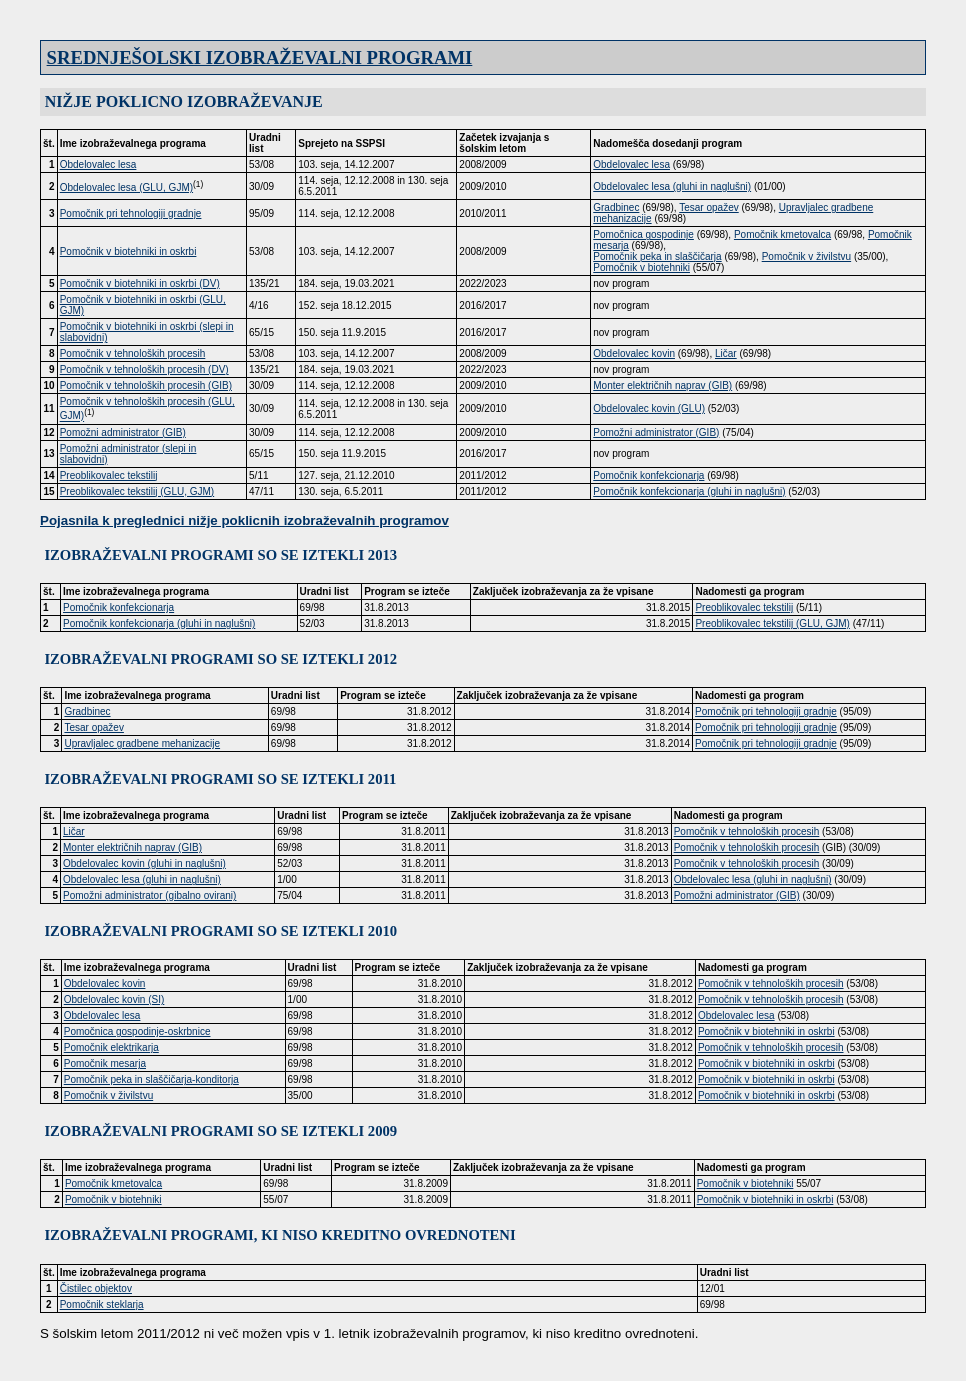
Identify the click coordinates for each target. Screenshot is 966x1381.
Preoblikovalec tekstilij (109, 475)
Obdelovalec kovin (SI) (114, 999)
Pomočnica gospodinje (643, 234)
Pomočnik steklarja (102, 1304)
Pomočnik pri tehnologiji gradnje (131, 213)
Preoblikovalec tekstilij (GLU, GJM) (137, 491)
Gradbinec (616, 207)
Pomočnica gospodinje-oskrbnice (137, 1031)
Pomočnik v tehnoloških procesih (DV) (144, 369)
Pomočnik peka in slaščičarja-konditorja (151, 1079)
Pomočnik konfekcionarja (648, 475)
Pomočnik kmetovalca (782, 234)
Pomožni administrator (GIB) (123, 432)
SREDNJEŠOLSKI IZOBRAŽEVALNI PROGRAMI (260, 57)
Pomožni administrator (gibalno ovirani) (149, 895)
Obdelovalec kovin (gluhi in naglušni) (144, 863)
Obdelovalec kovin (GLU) (649, 408)
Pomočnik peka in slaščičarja (657, 256)
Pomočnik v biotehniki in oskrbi (128, 251)
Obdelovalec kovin (634, 353)
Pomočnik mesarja (105, 1063)
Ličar (726, 353)
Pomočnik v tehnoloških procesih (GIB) (146, 385)
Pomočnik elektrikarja (111, 1047)
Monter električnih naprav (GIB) (662, 385)
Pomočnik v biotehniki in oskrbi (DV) (140, 283)
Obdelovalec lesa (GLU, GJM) (126, 187)
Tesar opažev (708, 207)
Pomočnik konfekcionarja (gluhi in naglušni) (689, 491)
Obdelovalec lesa (98, 164)
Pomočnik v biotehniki (641, 267)
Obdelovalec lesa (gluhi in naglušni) (672, 186)
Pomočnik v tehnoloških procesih (133, 353)
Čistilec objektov (96, 1288)
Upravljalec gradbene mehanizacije (142, 743)
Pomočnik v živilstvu (806, 256)
